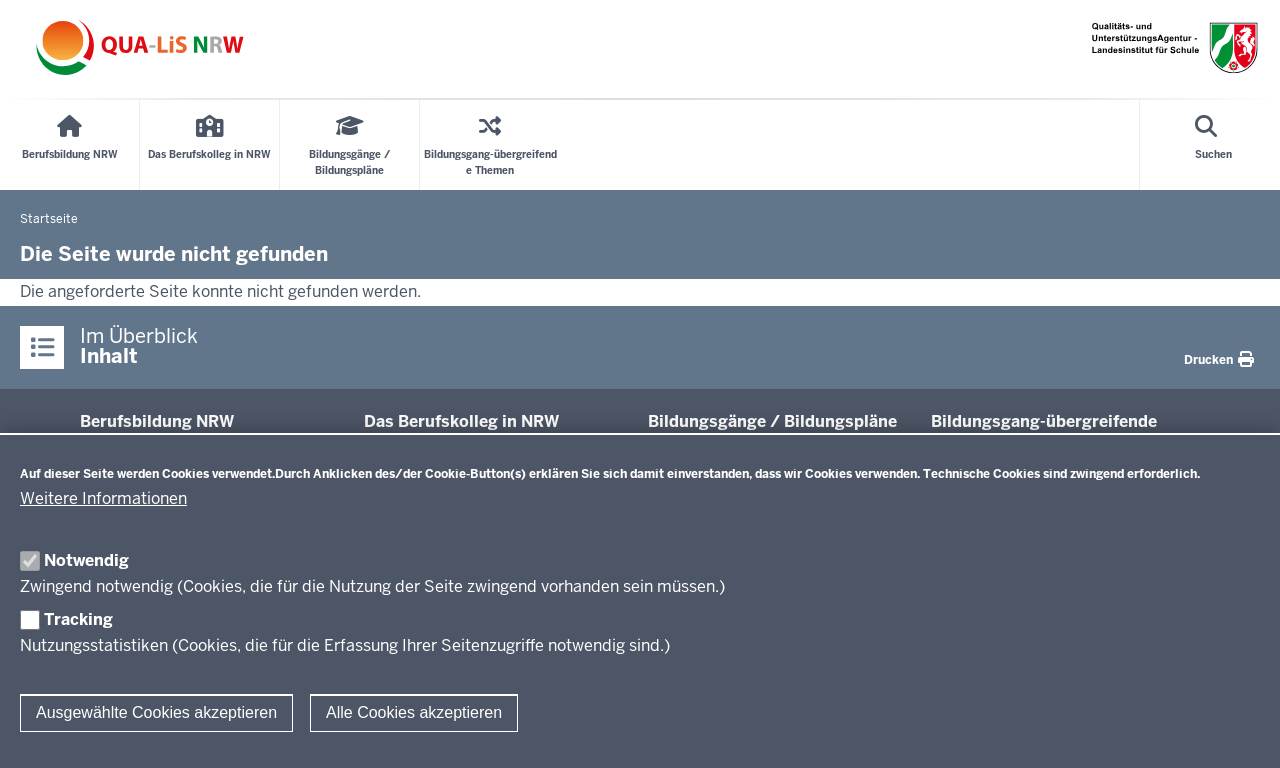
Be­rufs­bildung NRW (157, 421)
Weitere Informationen (103, 498)
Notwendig (86, 560)
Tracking (78, 619)
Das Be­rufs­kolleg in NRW (461, 421)
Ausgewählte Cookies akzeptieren (156, 712)
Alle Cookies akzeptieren (414, 712)
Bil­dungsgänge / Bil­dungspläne (772, 421)
